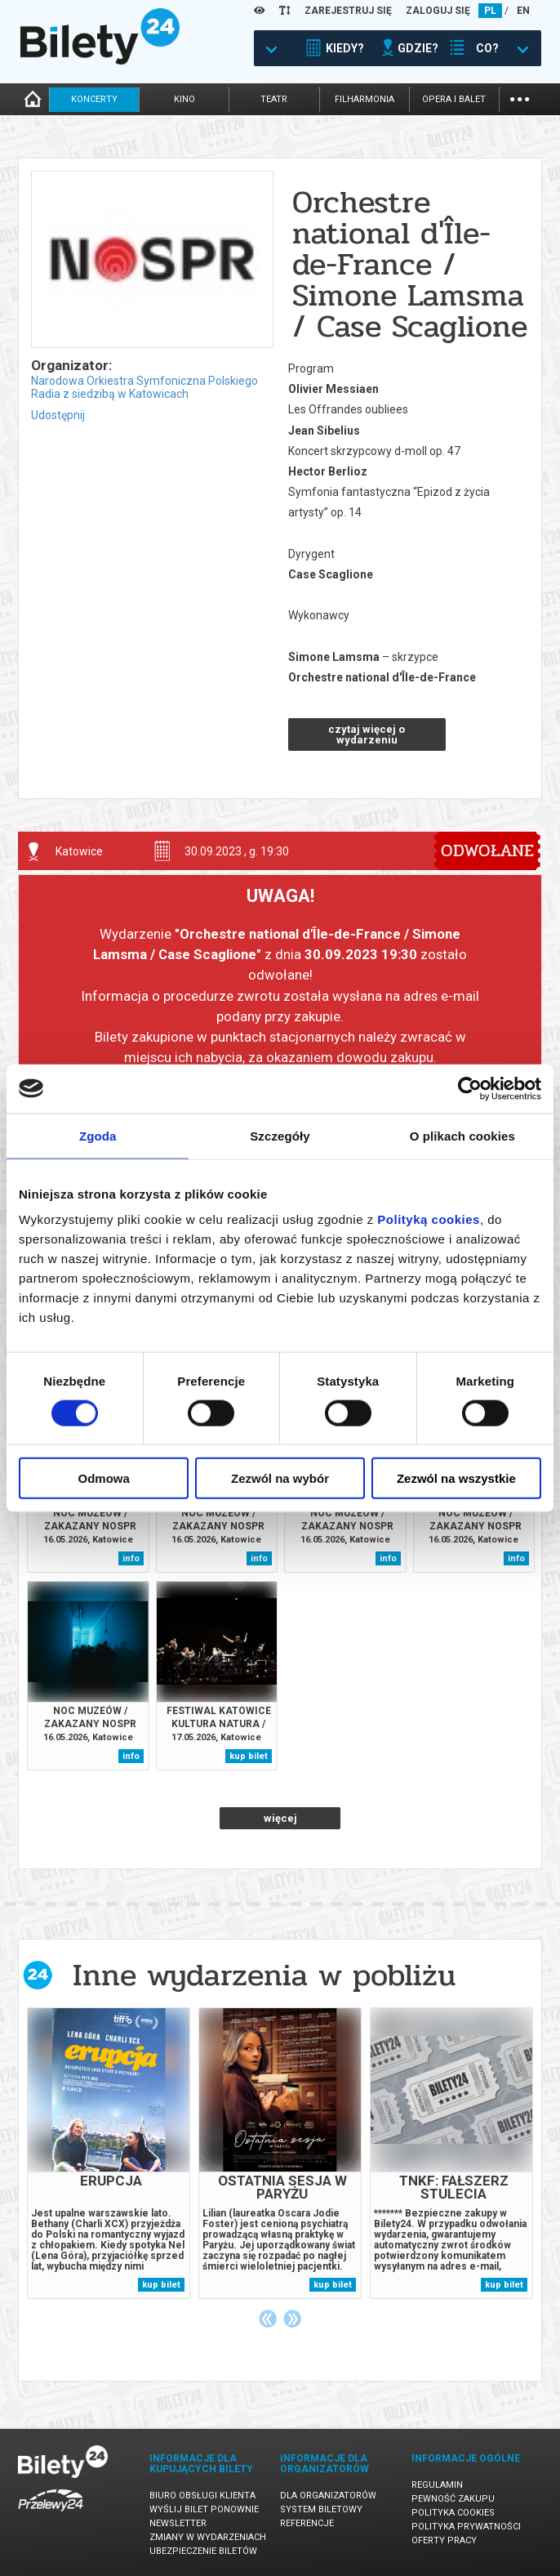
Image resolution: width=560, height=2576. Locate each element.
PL (490, 10)
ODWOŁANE (487, 850)
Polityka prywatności (466, 2526)
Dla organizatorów (328, 2495)
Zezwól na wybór (280, 1478)
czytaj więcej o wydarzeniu (366, 734)
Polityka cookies (453, 2512)
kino (184, 99)
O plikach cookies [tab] (462, 1135)
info (131, 1558)
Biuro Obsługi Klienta (202, 2495)
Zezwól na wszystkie (456, 1478)
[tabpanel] (108, 2153)
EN (523, 10)
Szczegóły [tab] (279, 1135)
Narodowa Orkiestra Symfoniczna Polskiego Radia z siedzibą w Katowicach (144, 387)
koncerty (94, 99)
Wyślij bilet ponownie (204, 2509)
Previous (268, 2319)
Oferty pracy (444, 2540)
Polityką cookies (428, 1219)
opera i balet (454, 99)
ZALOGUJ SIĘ (438, 10)
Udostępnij (58, 415)
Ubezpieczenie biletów (203, 2551)
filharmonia (364, 99)
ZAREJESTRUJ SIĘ (348, 10)
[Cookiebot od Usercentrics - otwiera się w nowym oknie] (469, 1088)
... (520, 97)
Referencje (307, 2523)
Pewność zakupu (453, 2498)
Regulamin (437, 2485)
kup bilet (248, 1756)
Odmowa (104, 1478)
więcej (280, 1818)
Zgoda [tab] (98, 1135)
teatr (273, 99)
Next (292, 2319)
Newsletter (178, 2523)
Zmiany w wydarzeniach (207, 2537)
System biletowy (321, 2509)
